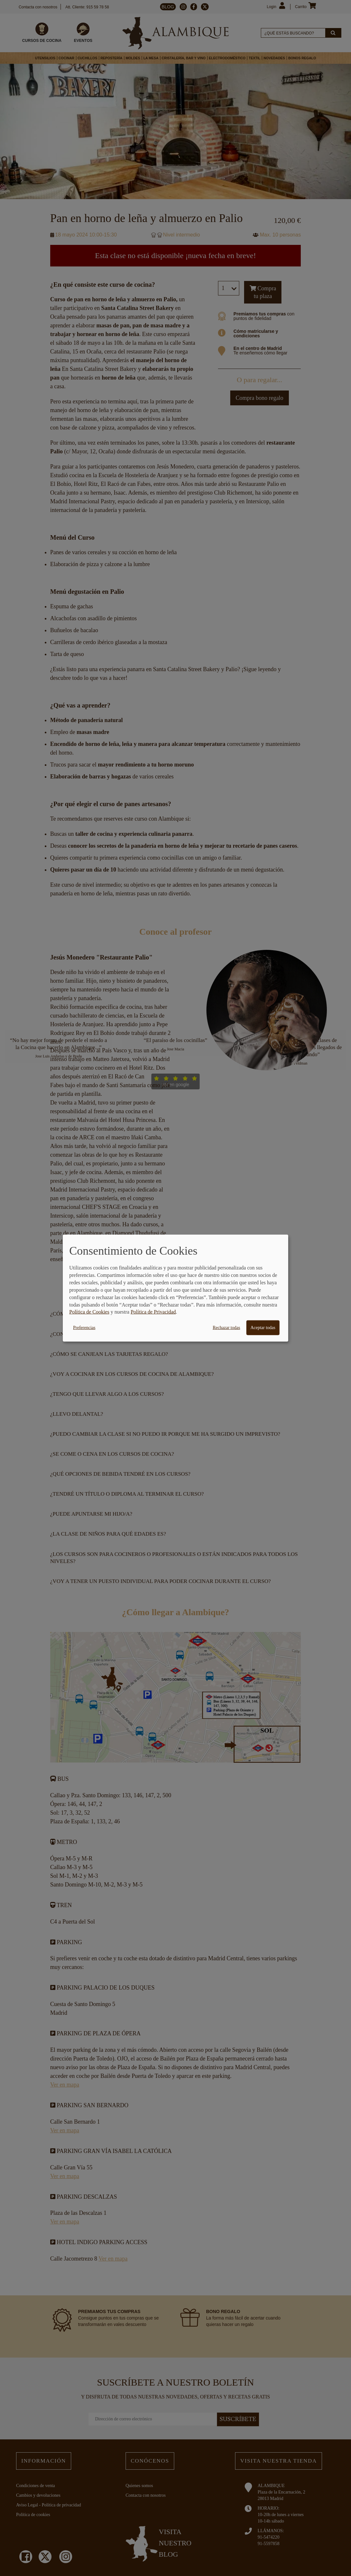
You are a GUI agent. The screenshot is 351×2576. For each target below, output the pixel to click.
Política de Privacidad (153, 1312)
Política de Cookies (89, 1312)
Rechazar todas (226, 1327)
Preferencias (84, 1327)
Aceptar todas (263, 1327)
